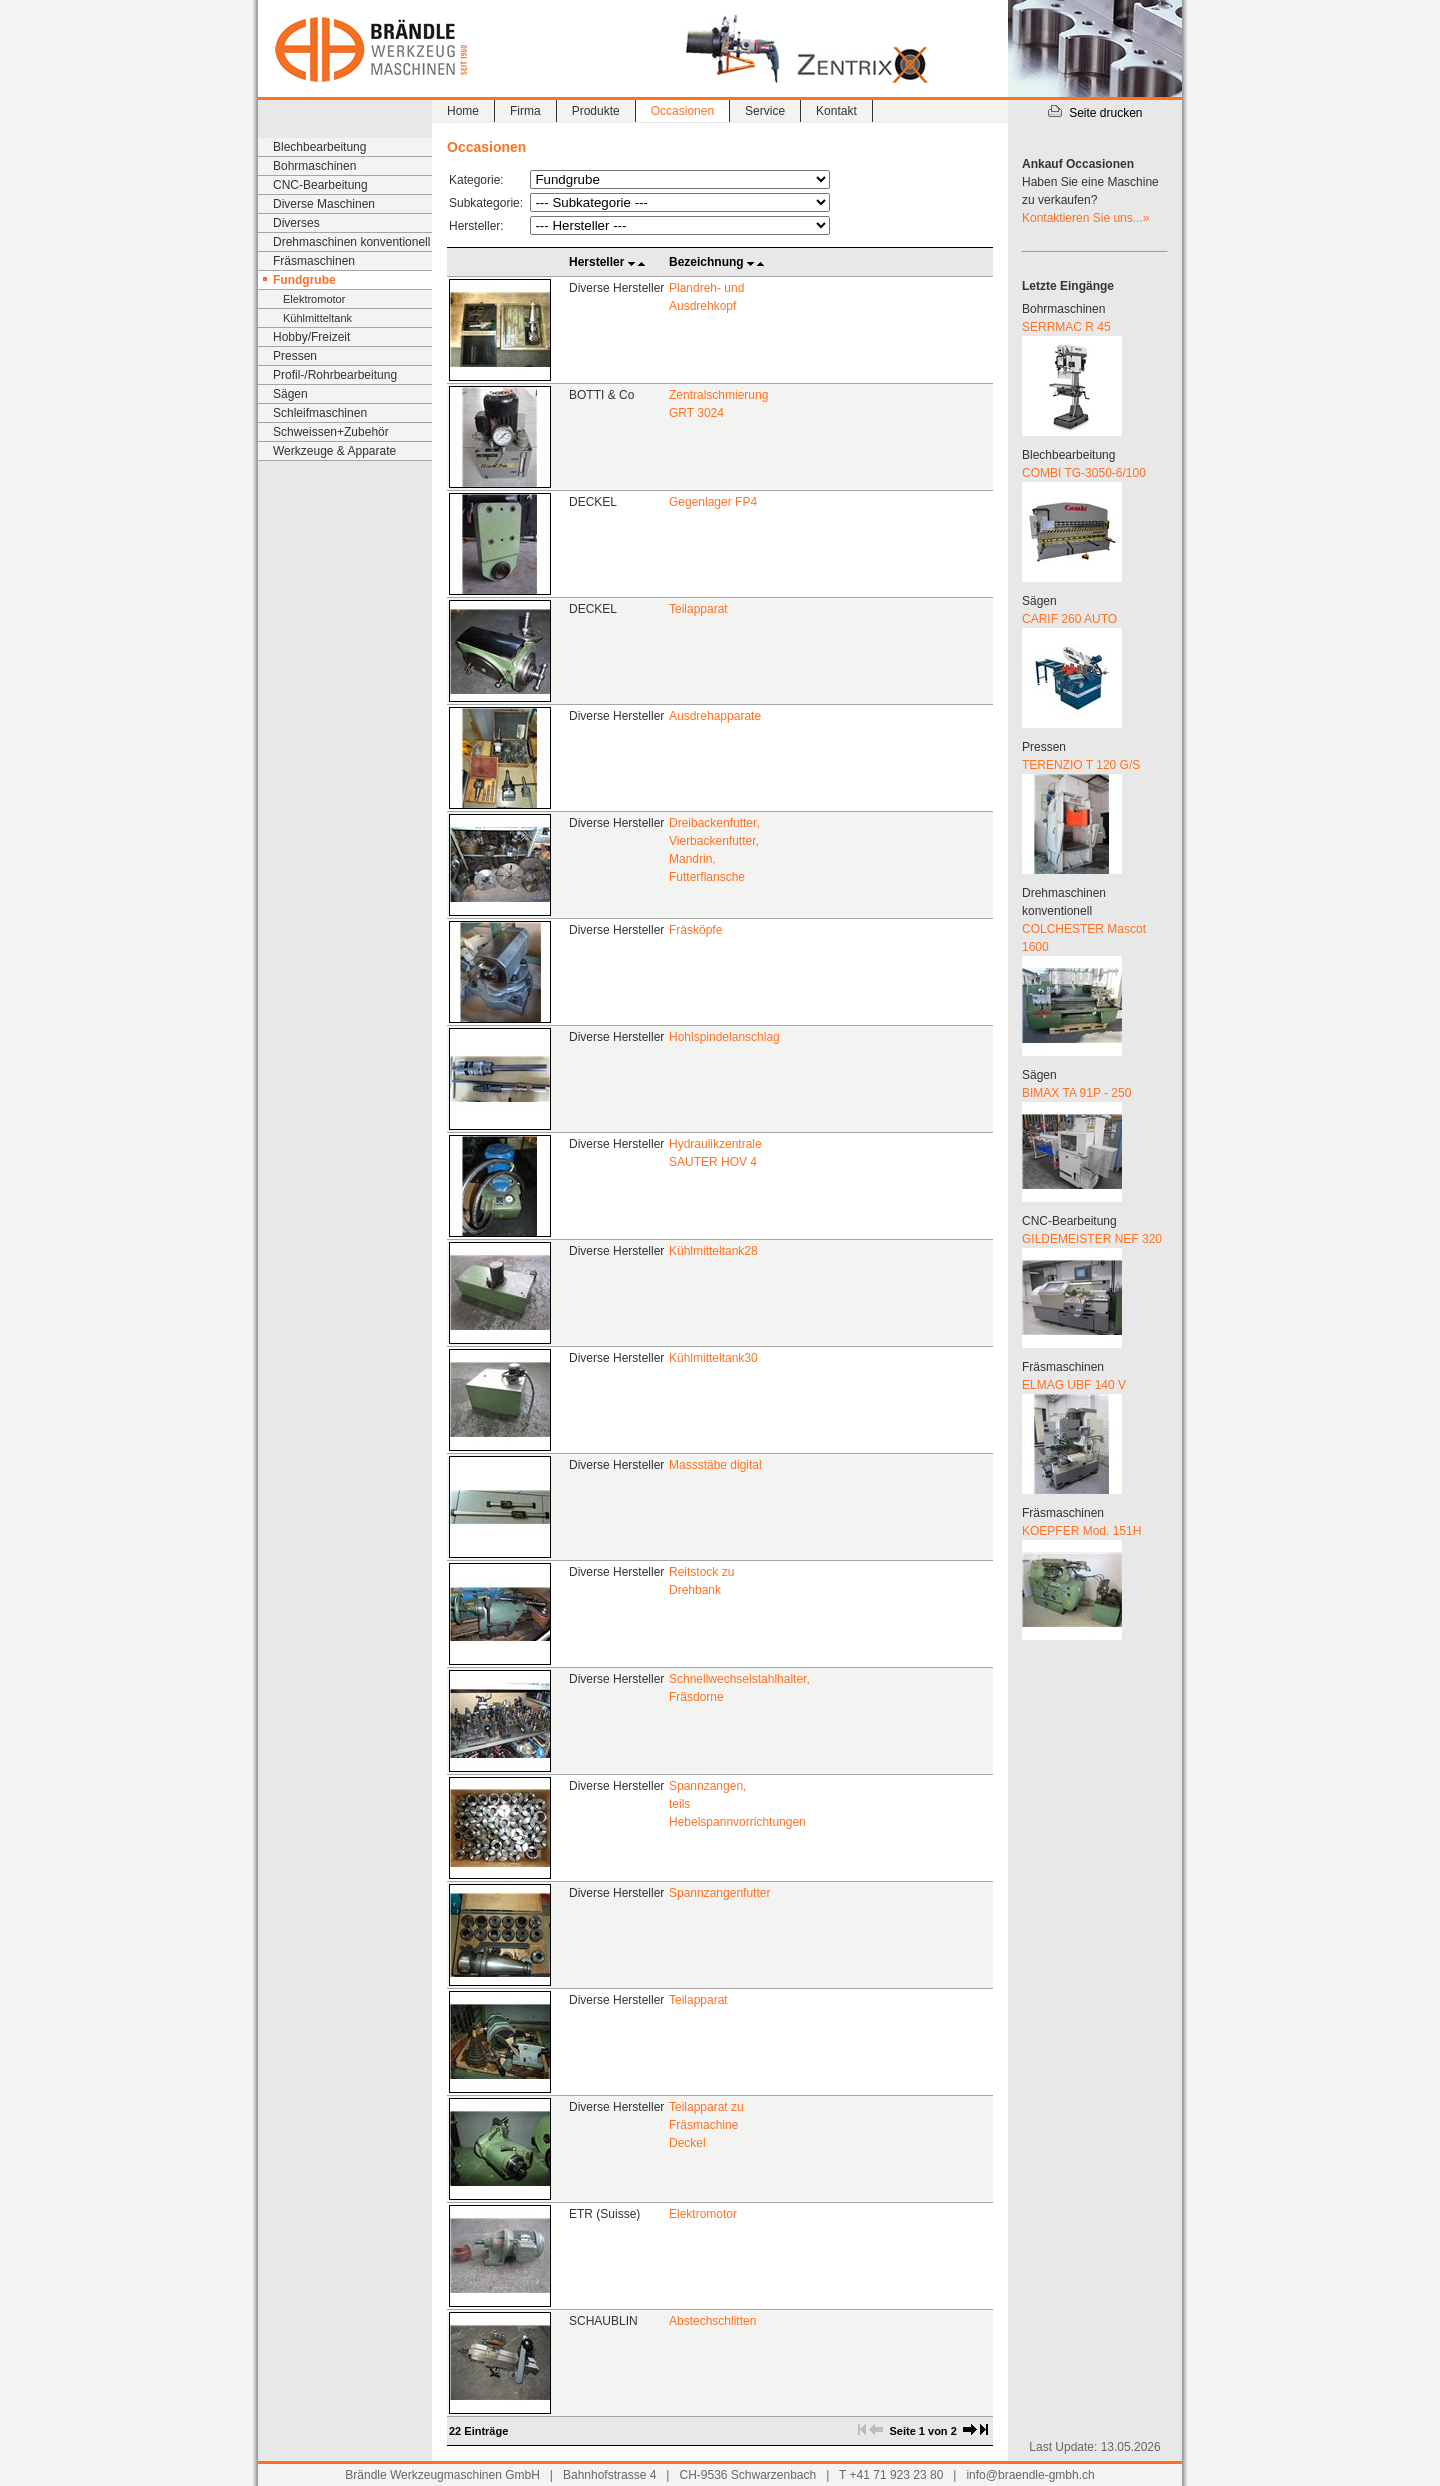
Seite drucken (1094, 113)
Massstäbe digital (715, 1465)
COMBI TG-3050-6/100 (1084, 473)
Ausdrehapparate (715, 716)
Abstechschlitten (712, 2321)
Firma (525, 111)
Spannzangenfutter (719, 1893)
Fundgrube (304, 280)
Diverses (296, 223)
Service (765, 111)
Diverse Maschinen (324, 204)
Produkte (596, 111)
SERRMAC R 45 (1066, 327)
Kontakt (836, 111)
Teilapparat (698, 609)
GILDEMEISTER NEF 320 (1092, 1239)
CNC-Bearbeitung (320, 185)
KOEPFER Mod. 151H (1081, 1531)
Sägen (290, 394)
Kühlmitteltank (317, 318)
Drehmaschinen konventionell (351, 242)
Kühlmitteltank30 (713, 1358)
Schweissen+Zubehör (331, 432)
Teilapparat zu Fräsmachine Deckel (706, 2125)
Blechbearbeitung (319, 147)
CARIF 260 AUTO (1069, 619)
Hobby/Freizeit (311, 337)
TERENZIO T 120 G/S (1081, 765)
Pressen (295, 356)
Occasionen (682, 111)
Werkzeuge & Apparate (334, 451)
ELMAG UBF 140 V (1074, 1385)
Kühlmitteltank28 (713, 1251)
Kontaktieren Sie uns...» (1085, 218)
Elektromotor (314, 299)
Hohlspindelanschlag (724, 1037)
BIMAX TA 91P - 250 (1076, 1093)
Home (463, 111)
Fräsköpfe (695, 930)
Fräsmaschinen (314, 261)
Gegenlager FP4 (713, 502)
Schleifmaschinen (320, 413)
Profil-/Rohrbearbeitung (335, 375)
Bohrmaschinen (314, 166)
